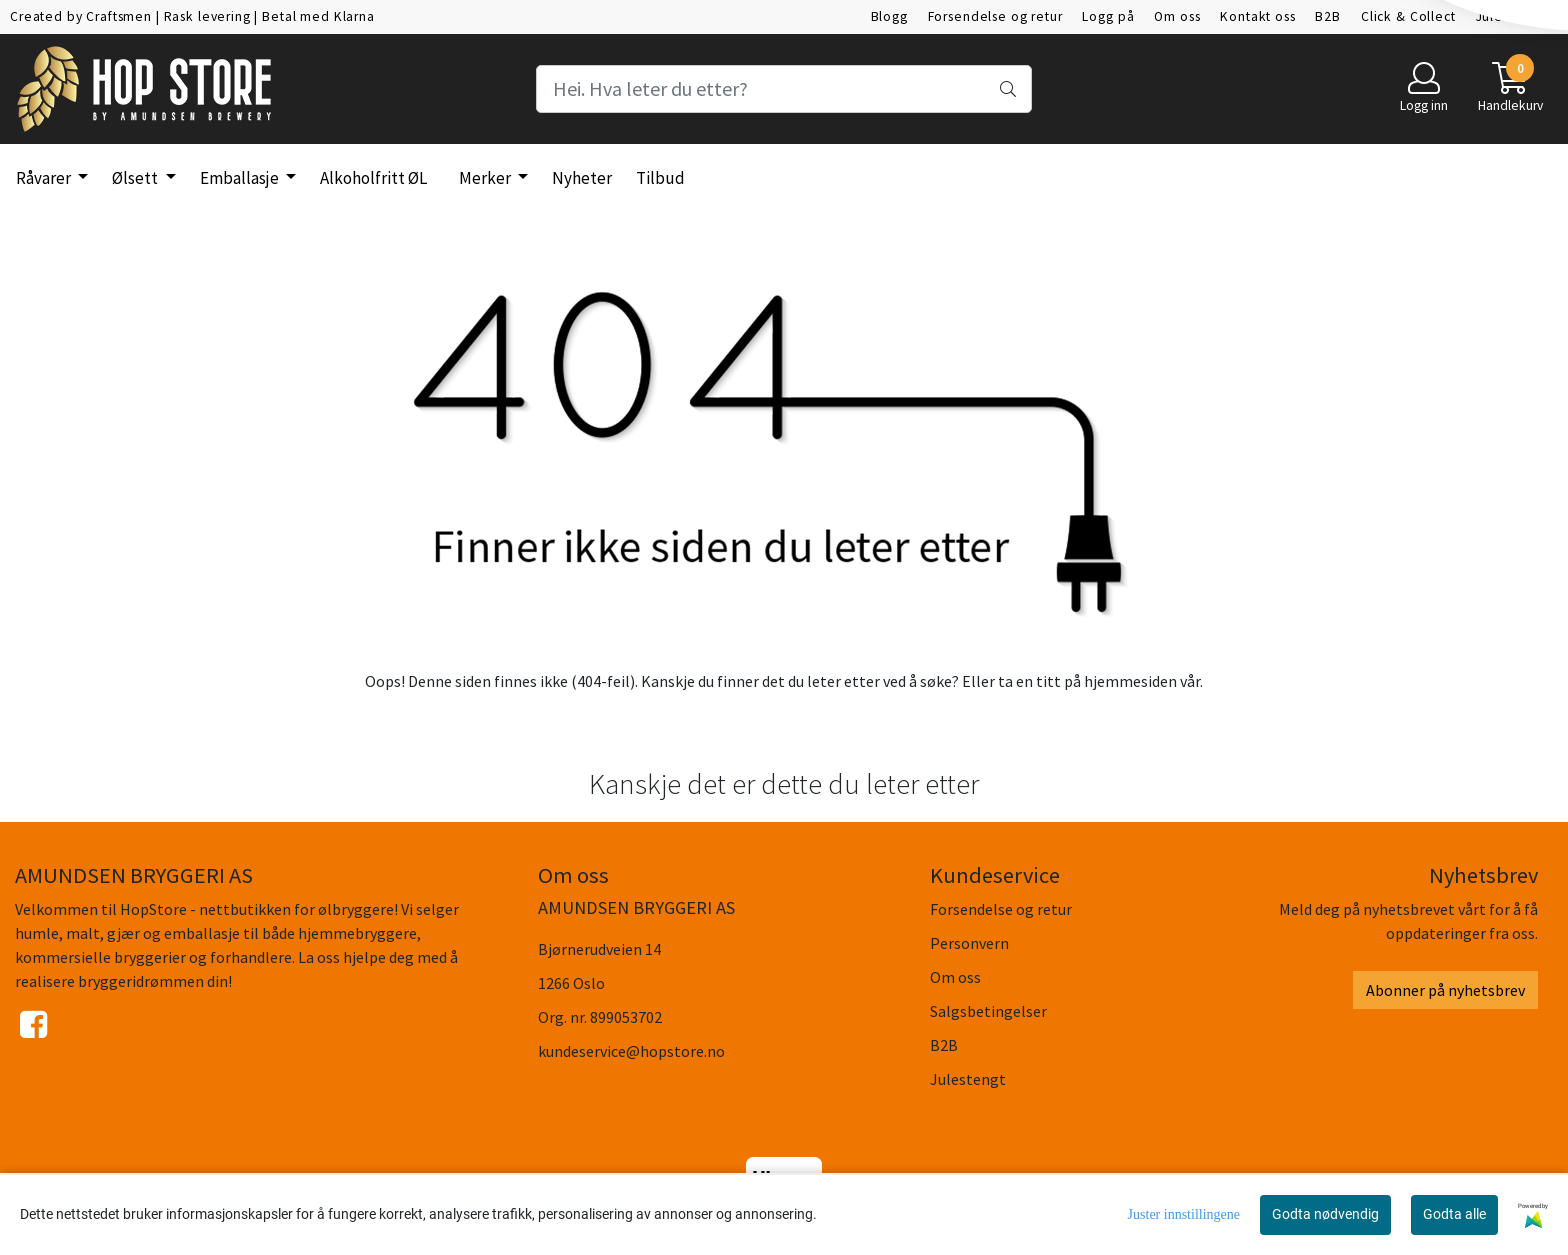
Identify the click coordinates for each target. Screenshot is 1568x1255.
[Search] (784, 89)
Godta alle (1454, 1214)
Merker (486, 178)
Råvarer (45, 178)
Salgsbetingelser (988, 1011)
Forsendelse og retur (995, 16)
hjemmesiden (1130, 681)
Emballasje (241, 178)
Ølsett (136, 178)
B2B (1328, 16)
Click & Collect (1408, 16)
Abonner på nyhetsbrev (1445, 990)
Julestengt (1510, 16)
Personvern (969, 943)
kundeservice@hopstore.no (631, 1051)
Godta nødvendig (1325, 1214)
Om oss (1177, 16)
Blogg (889, 16)
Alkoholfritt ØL (373, 178)
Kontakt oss (1257, 16)
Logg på (1108, 16)
